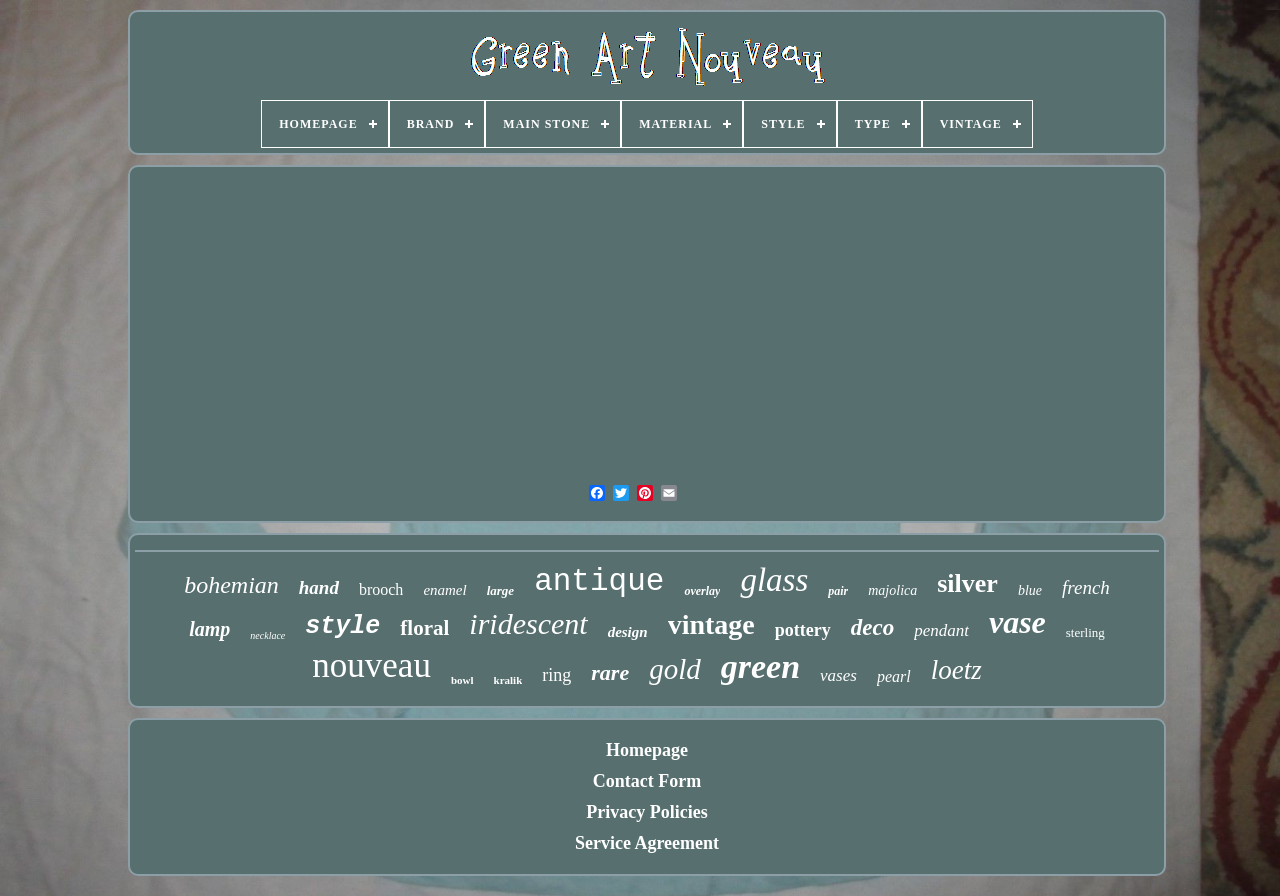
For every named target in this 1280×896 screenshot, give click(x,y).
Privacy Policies (646, 812)
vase (1017, 622)
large (500, 590)
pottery (803, 630)
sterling (1085, 632)
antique (599, 581)
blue (1030, 590)
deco (872, 627)
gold (675, 669)
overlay (702, 591)
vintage (711, 624)
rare (610, 672)
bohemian (231, 585)
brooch (381, 589)
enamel (444, 590)
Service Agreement (647, 843)
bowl (462, 680)
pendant (941, 630)
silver (967, 583)
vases (838, 675)
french (1086, 587)
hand (319, 587)
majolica (892, 590)
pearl (894, 676)
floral (424, 628)
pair (838, 591)
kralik (508, 680)
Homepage (647, 750)
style (342, 626)
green (760, 666)
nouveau (371, 665)
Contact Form (647, 781)
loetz (956, 670)
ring (556, 675)
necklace (267, 635)
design (628, 632)
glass (774, 580)
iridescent (528, 623)
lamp (209, 629)
